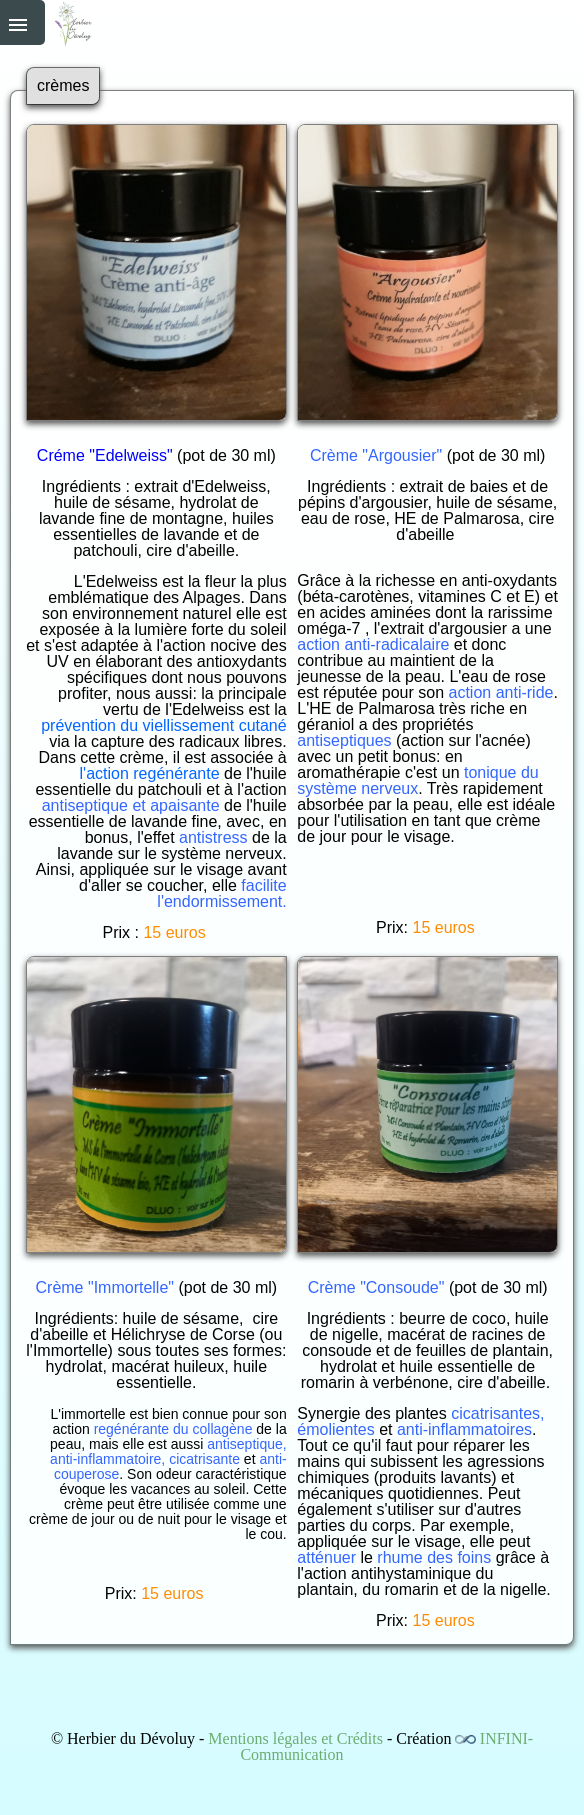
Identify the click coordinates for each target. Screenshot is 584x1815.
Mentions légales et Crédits (295, 1738)
